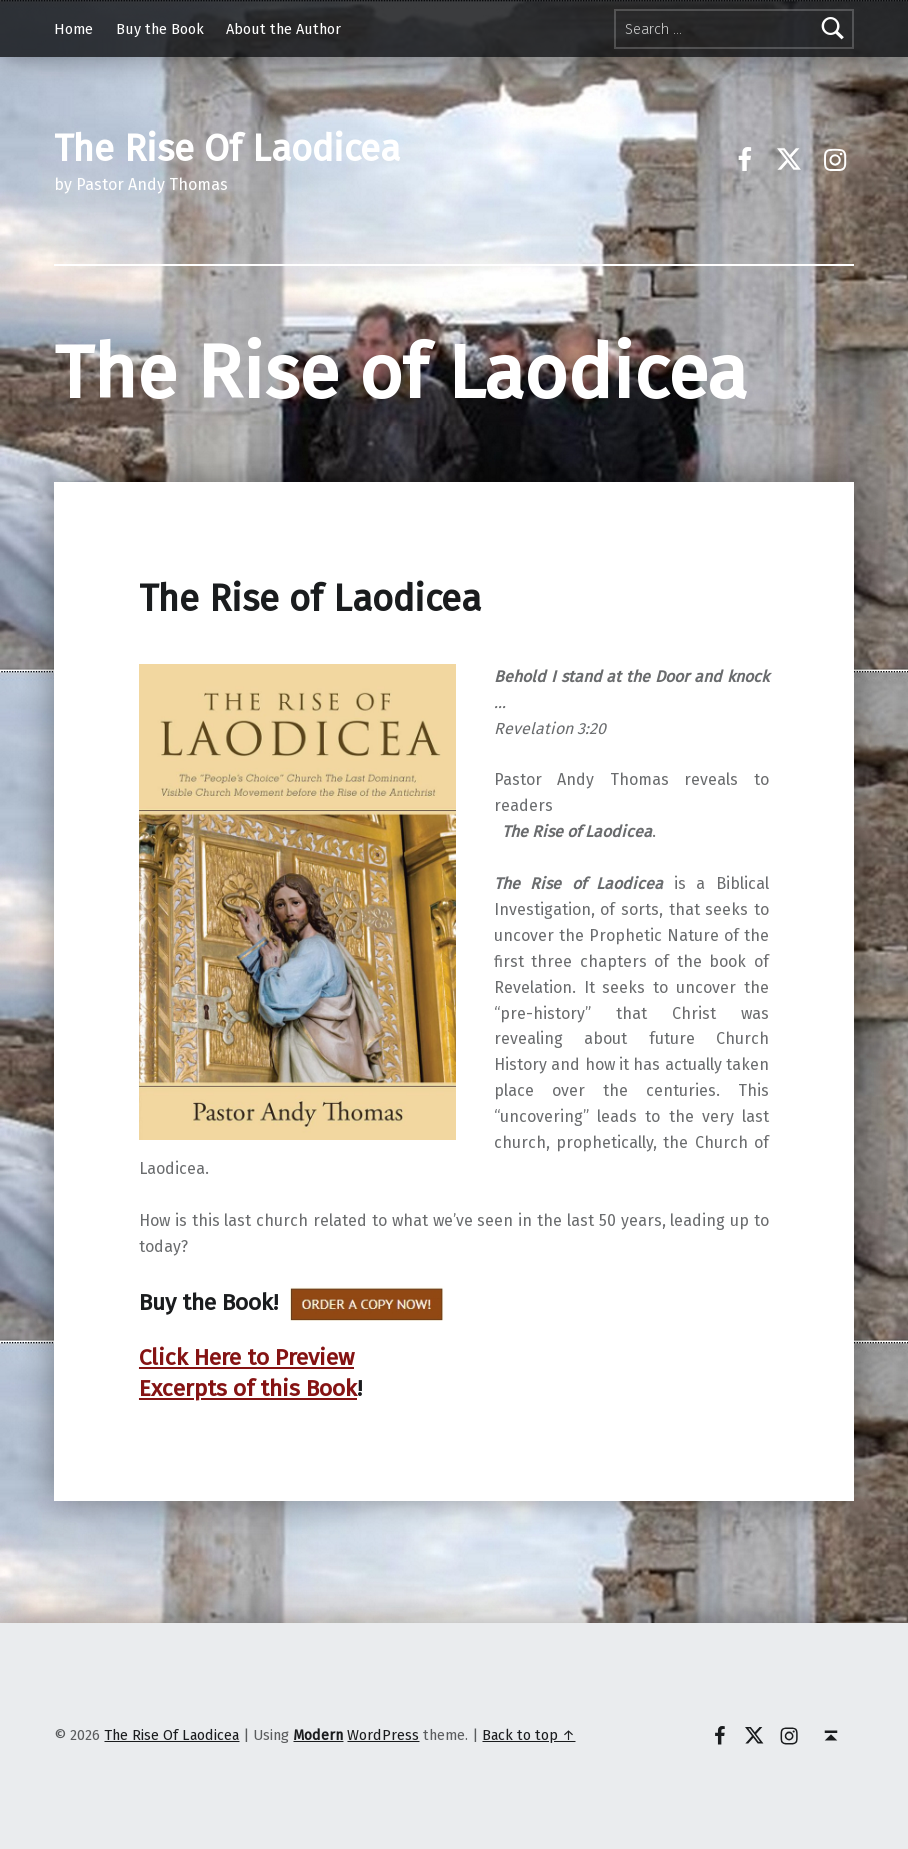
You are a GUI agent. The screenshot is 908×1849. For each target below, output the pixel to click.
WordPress (383, 1735)
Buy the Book (160, 29)
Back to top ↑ (528, 1735)
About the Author (283, 29)
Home (73, 29)
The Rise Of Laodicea (171, 1735)
